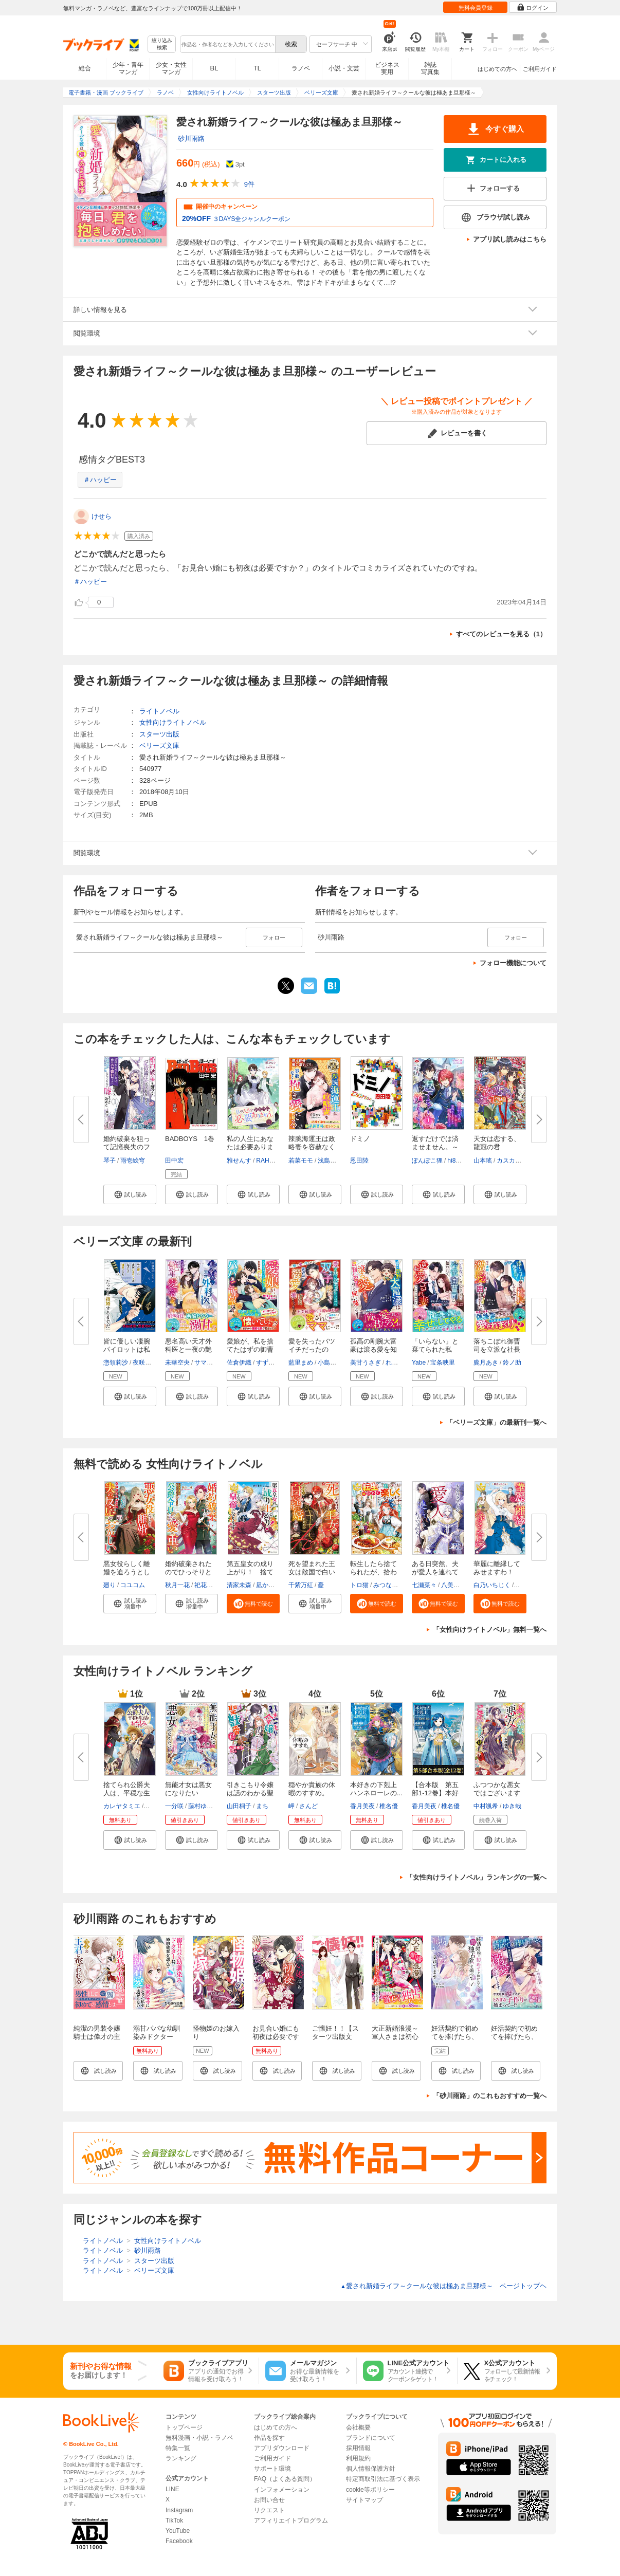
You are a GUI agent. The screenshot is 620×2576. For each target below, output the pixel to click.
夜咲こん (145, 1362)
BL (214, 68)
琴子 (109, 1160)
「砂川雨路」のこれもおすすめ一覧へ (489, 2096)
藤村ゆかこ (203, 1806)
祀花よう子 (209, 1585)
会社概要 (358, 2427)
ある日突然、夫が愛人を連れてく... (435, 1572)
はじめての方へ (497, 69)
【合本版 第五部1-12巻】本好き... (435, 1793)
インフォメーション (281, 2489)
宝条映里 (442, 1362)
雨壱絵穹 (132, 1160)
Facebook (179, 2541)
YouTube (178, 2530)
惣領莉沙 (115, 1362)
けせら (102, 516)
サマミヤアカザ (216, 1362)
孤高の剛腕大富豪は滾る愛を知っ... (373, 1349)
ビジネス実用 (387, 68)
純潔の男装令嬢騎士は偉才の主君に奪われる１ (97, 2037)
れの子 (395, 1362)
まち (262, 1806)
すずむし (268, 1362)
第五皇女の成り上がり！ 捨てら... (250, 1572)
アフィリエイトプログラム (291, 2520)
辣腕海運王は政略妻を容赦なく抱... (311, 1147)
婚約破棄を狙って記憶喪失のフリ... (126, 1147)
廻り (109, 1585)
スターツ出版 (159, 734)
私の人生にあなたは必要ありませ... (250, 1147)
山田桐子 (239, 1806)
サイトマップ (364, 2500)
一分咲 (174, 1806)
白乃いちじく (491, 1585)
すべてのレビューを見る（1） (501, 634)
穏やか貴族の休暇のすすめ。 (311, 1789)
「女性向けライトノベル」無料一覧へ (489, 1629)
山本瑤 (482, 1160)
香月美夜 (362, 1806)
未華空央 (177, 1362)
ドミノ (360, 1139)
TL (257, 68)
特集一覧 (178, 2448)
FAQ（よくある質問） (285, 2478)
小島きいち (333, 1362)
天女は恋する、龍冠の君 (496, 1143)
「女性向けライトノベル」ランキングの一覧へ (476, 1877)
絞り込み (162, 44)
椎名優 (388, 1806)
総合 (85, 68)
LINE (172, 2489)
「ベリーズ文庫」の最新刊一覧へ (496, 1422)
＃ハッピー (100, 480)
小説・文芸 (344, 68)
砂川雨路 (191, 138)
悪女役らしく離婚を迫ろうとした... (126, 1572)
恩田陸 (359, 1160)
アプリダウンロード (281, 2448)
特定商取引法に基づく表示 (383, 2478)
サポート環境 (272, 2468)
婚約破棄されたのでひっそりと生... (188, 1572)
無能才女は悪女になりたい (188, 1789)
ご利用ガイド (540, 69)
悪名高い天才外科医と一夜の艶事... (188, 1349)
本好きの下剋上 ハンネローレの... (377, 1789)
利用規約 (358, 2458)
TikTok (174, 2520)
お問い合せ (269, 2500)
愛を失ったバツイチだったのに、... (311, 1349)
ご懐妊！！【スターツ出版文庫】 (335, 2037)
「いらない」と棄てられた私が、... (435, 1349)
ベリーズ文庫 (159, 745)
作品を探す (269, 2437)
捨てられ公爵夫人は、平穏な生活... (126, 1793)
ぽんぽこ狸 (427, 1160)
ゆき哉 (512, 1806)
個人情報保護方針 (370, 2468)
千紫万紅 (300, 1585)
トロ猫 (359, 1585)
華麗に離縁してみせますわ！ (496, 1568)
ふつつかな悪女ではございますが (496, 1793)
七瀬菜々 (424, 1585)
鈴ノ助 (512, 1362)
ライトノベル (159, 711)
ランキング (181, 2458)
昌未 (521, 1585)
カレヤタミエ (121, 1806)
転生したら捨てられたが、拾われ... (373, 1572)
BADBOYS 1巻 (189, 1139)
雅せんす (239, 1160)
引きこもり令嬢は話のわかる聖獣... (250, 1793)
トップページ (184, 2427)
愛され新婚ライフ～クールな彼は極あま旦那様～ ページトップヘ (443, 2286)
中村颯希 (485, 1806)
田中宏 (174, 1160)
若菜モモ (300, 1160)
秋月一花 (177, 1585)
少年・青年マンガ (128, 68)
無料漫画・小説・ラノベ (199, 2437)
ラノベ (300, 68)
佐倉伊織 (239, 1362)
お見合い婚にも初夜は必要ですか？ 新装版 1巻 (276, 2037)
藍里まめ (300, 1362)
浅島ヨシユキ (336, 1160)
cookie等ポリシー (370, 2489)
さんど (308, 1806)
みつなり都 (388, 1585)
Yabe (419, 1362)
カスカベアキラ (518, 1160)
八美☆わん (456, 1585)
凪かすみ (268, 1585)
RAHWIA (268, 1160)
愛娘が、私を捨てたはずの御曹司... (250, 1349)
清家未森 (239, 1585)
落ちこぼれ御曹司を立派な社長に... (496, 1349)
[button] (129, 1194)
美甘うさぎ (365, 1362)
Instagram (179, 2510)
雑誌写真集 (430, 68)
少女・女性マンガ (171, 68)
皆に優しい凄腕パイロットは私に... (126, 1349)
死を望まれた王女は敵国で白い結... (311, 1572)
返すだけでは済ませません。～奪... (435, 1147)
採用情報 (358, 2448)
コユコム (132, 1585)
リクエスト (269, 2510)
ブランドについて (370, 2437)
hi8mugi (458, 1160)
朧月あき (485, 1362)
